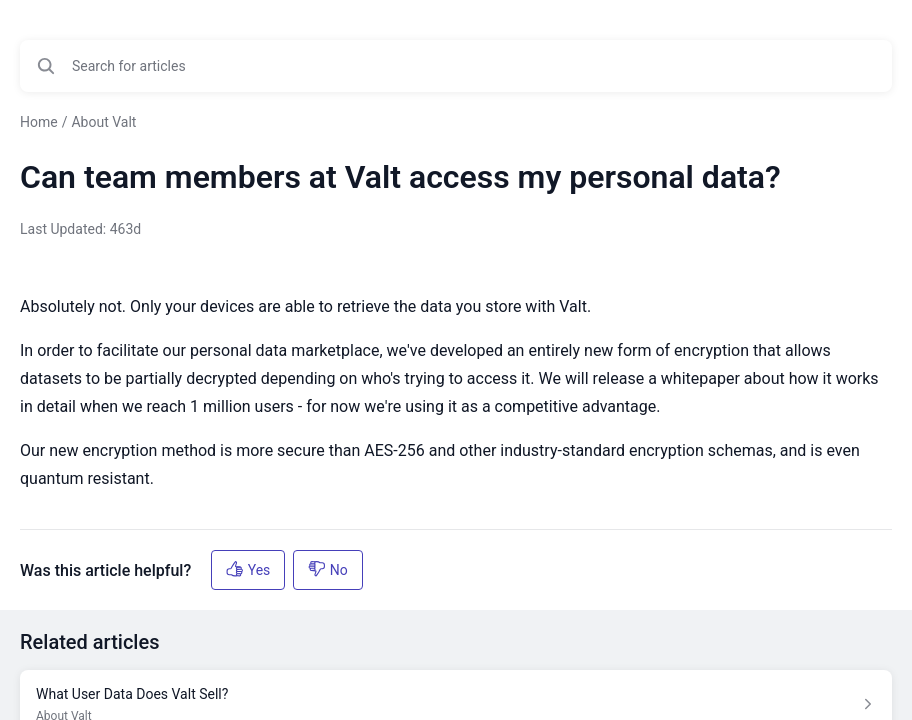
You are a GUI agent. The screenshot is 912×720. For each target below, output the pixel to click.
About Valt (103, 122)
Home (39, 122)
